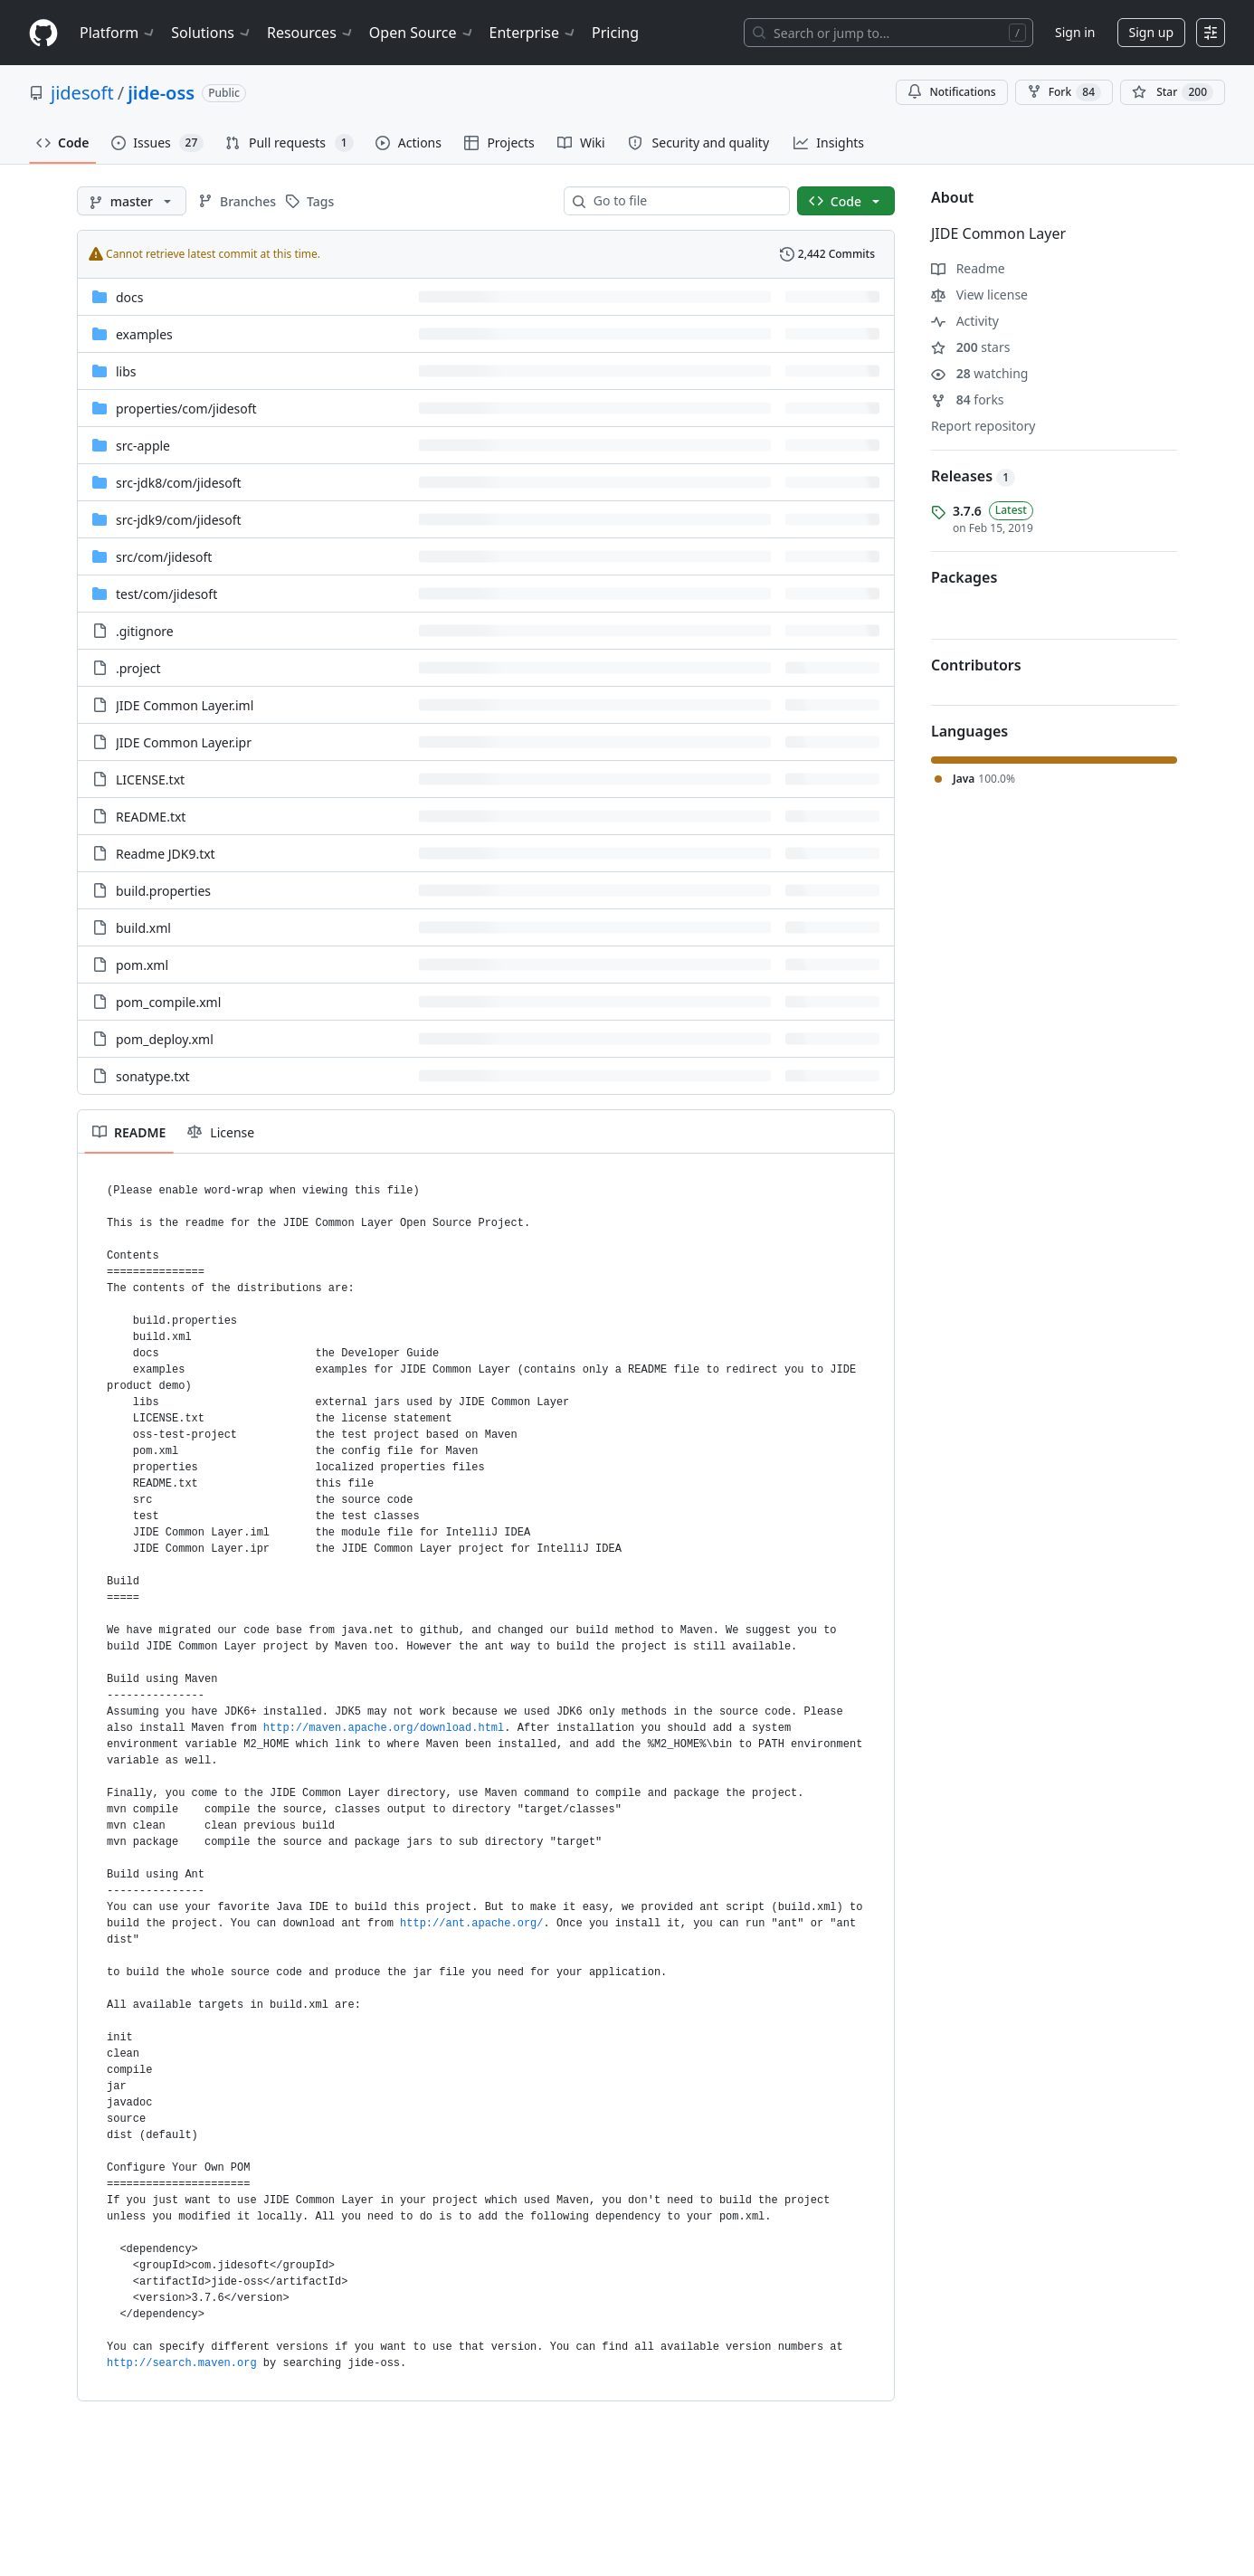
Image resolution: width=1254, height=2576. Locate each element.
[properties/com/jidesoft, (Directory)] (186, 408)
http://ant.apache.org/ (471, 1923)
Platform (118, 33)
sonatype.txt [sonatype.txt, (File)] (153, 1076)
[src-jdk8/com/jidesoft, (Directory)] (179, 482)
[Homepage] (43, 33)
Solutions (211, 33)
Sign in (1075, 32)
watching (979, 373)
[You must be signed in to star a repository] (1172, 92)
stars (970, 347)
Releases (973, 476)
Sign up (1151, 32)
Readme (968, 268)
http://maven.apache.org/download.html (383, 1728)
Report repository (983, 425)
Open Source (422, 33)
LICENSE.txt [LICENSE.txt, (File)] (150, 779)
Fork (1064, 92)
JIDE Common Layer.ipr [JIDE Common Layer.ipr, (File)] (184, 742)
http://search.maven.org (182, 2363)
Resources (311, 33)
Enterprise (533, 33)
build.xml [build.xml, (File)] (143, 927)
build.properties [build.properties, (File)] (163, 890)
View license (979, 294)
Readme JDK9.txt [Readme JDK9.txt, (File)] (165, 853)
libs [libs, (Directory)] (126, 371)
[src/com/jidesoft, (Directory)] (164, 557)
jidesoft (82, 93)
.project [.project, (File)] (138, 668)
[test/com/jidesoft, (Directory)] (166, 594)
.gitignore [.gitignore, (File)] (145, 631)
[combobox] (684, 200)
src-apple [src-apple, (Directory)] (143, 445)
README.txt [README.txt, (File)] (150, 816)
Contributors (976, 665)
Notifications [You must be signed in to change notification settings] (951, 92)
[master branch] (131, 200)
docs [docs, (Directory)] (130, 297)
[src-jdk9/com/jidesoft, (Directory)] (179, 519)
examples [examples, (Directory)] (144, 334)
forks (967, 399)
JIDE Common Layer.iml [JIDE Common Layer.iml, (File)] (184, 705)
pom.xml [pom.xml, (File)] (142, 965)
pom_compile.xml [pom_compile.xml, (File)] (168, 1002)
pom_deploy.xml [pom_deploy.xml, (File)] (165, 1039)
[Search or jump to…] (888, 32)
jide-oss (161, 93)
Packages (964, 577)
